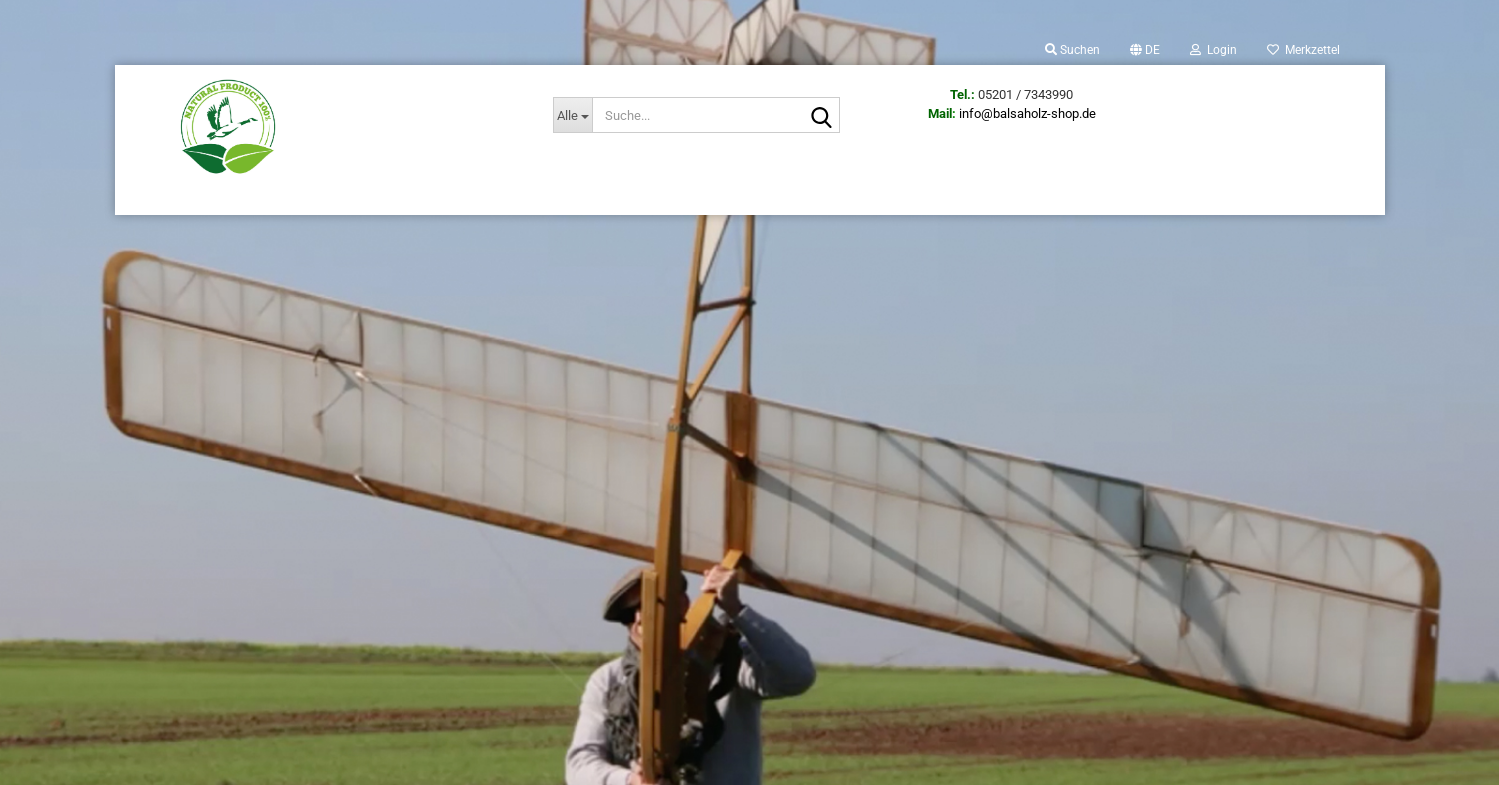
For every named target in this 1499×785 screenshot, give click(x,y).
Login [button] (1213, 50)
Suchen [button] (1072, 50)
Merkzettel (1303, 50)
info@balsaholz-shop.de (1027, 113)
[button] (1145, 50)
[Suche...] (572, 115)
